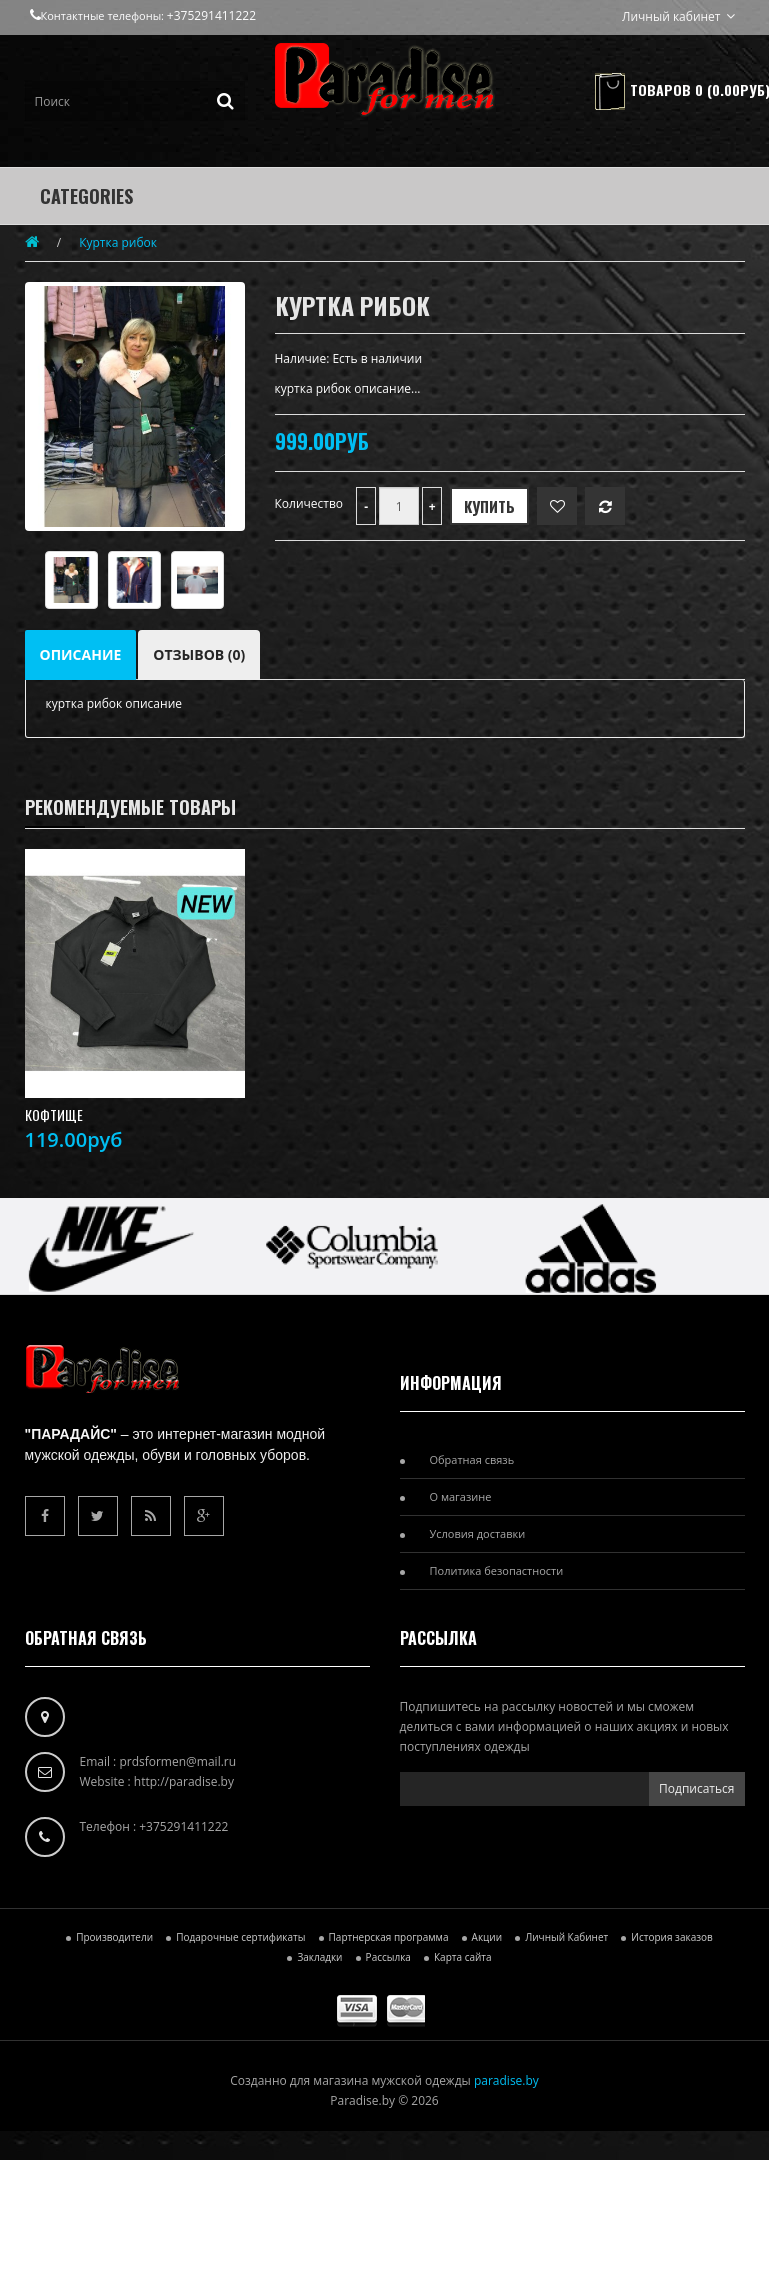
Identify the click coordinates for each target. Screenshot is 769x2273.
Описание (81, 654)
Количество (309, 503)
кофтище (54, 1115)
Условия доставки (478, 1533)
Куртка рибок (118, 242)
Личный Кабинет (566, 1937)
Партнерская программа (389, 1937)
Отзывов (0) (199, 654)
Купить (489, 506)
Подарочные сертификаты (240, 1937)
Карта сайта (463, 1957)
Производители (114, 1937)
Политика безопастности (497, 1570)
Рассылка (388, 1957)
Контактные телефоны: (98, 15)
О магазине (461, 1496)
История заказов (671, 1937)
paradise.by (506, 2080)
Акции (487, 1937)
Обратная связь (472, 1459)
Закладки (319, 1957)
